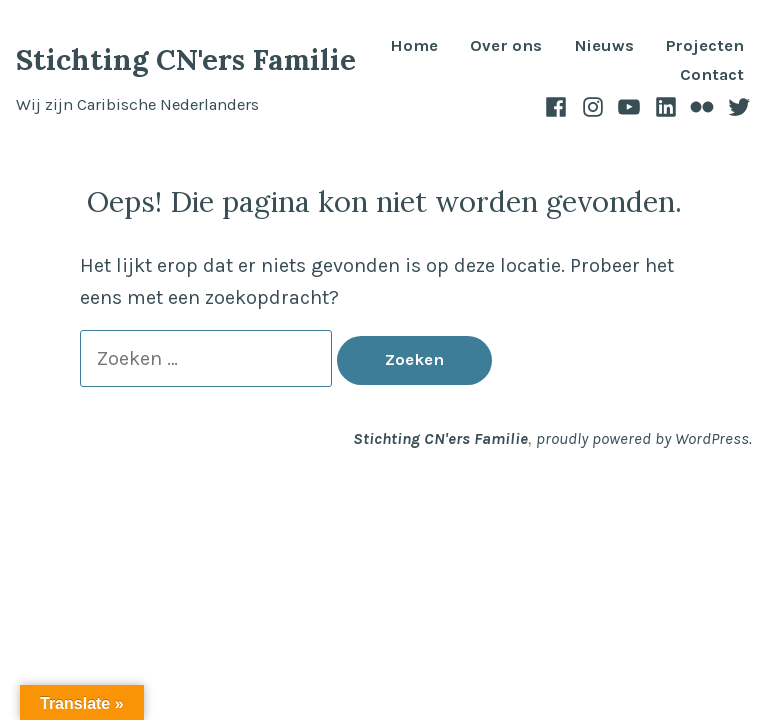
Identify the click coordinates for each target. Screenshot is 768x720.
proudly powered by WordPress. (644, 438)
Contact (712, 75)
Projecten (705, 46)
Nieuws (604, 46)
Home (414, 46)
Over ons (506, 46)
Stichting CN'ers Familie (186, 59)
